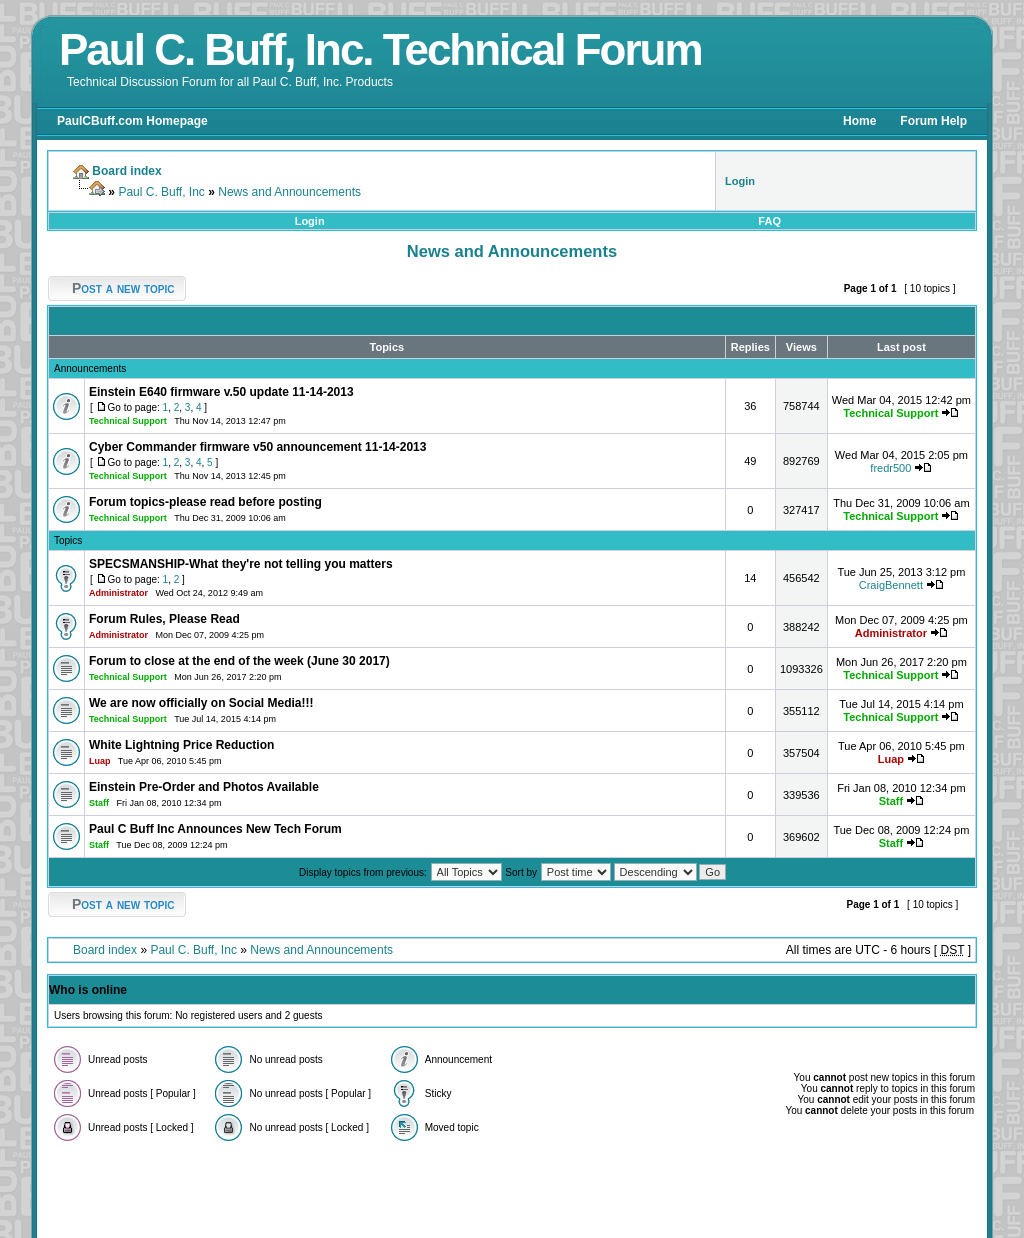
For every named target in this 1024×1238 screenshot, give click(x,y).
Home (859, 121)
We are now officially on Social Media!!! (201, 703)
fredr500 (890, 468)
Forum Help (933, 121)
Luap (100, 761)
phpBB (393, 1189)
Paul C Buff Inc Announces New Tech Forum (215, 829)
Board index (105, 950)
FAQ (769, 221)
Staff (99, 803)
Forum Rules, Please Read (164, 619)
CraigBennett (891, 585)
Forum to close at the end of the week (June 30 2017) (239, 661)
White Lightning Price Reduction (181, 745)
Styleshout (682, 1189)
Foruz (641, 1189)
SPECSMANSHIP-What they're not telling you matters (241, 564)
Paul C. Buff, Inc (161, 192)
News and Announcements (289, 192)
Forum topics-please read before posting (205, 502)
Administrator (118, 593)
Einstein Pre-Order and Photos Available (204, 787)
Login (310, 221)
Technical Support (128, 421)
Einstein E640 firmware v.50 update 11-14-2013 (221, 392)
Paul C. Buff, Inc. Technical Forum (380, 49)
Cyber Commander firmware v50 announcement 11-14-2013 (257, 447)
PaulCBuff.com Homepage (132, 121)
